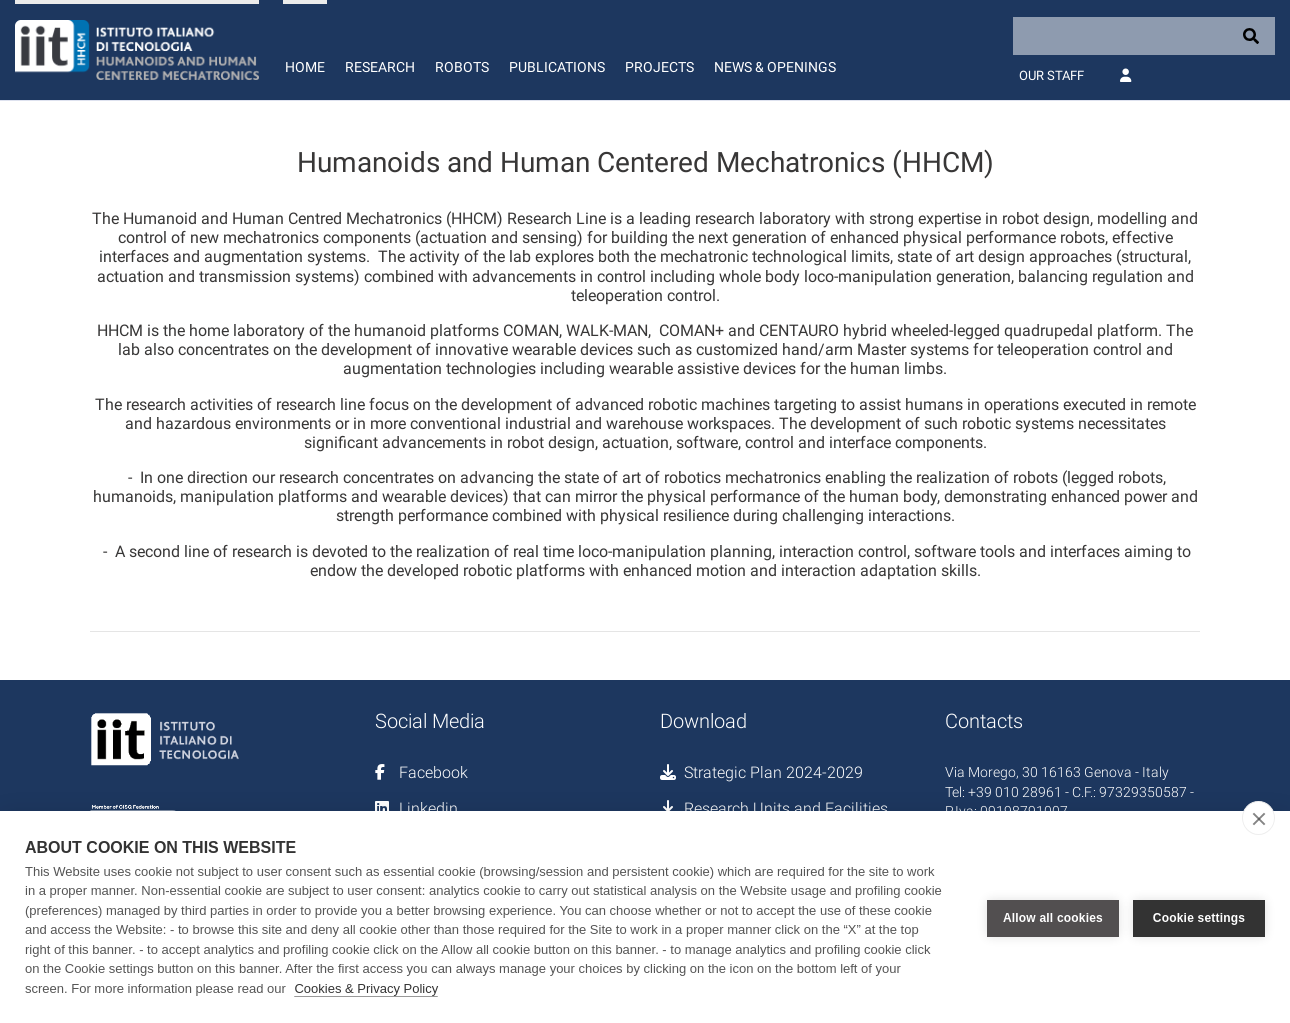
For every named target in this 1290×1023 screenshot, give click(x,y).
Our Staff (1051, 75)
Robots (462, 67)
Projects (659, 67)
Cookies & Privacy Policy (366, 988)
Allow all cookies (1053, 917)
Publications (557, 67)
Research (380, 67)
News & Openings (775, 67)
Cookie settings (1199, 917)
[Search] (1144, 36)
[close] (1258, 818)
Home (305, 67)
